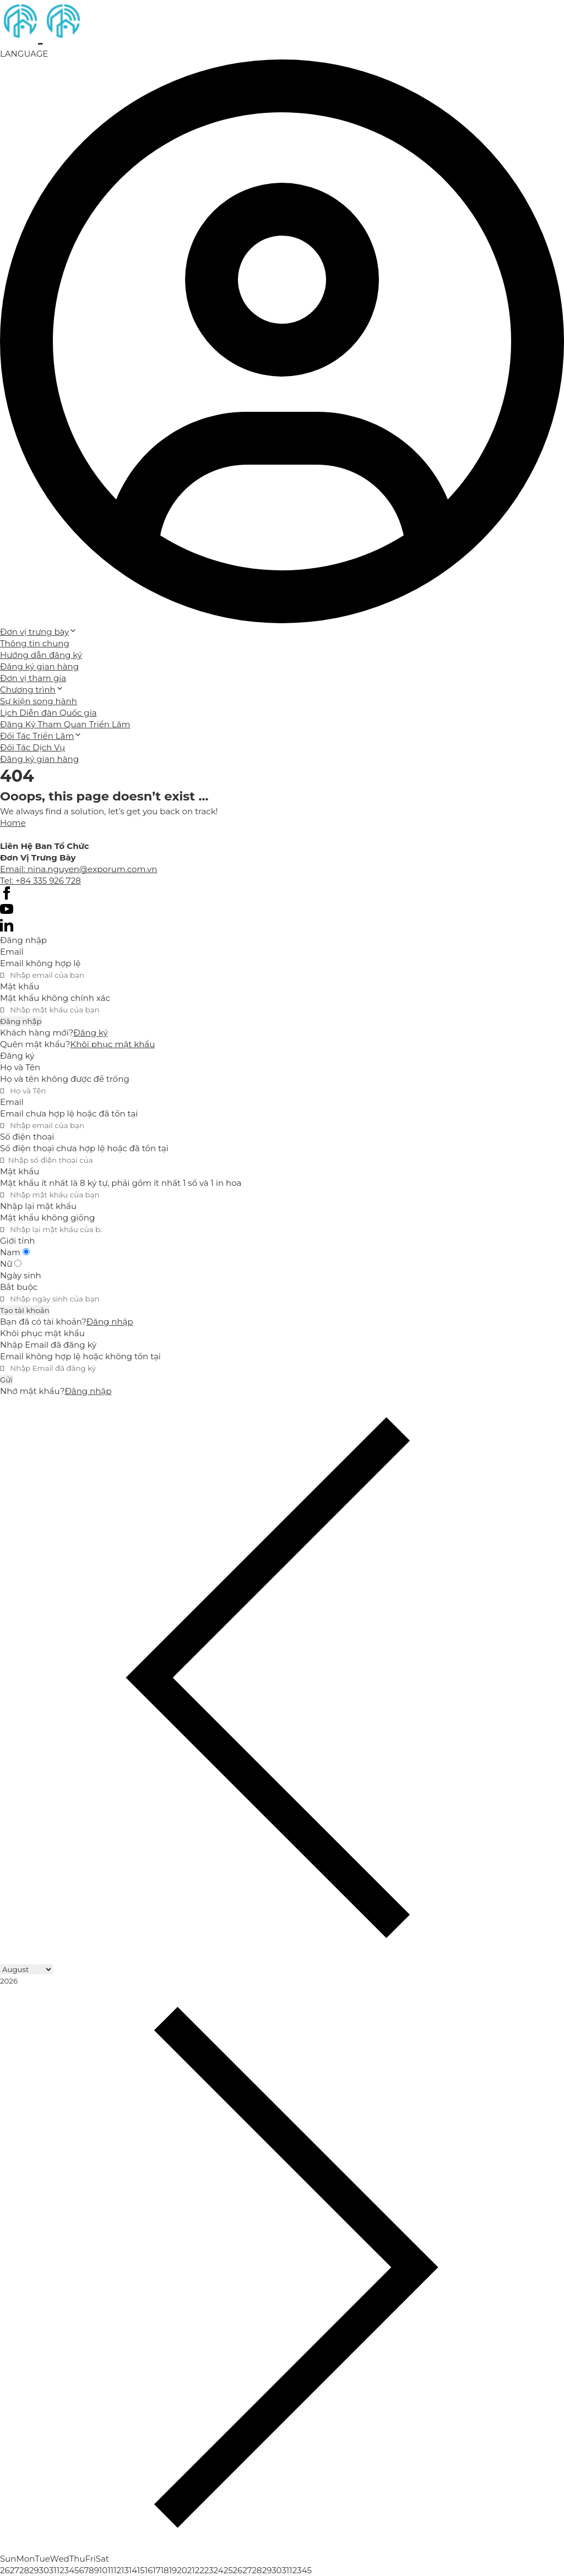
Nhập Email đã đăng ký (48, 1344)
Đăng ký (90, 1032)
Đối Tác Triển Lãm (41, 736)
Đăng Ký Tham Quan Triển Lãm (65, 724)
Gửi (6, 1379)
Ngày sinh (20, 1275)
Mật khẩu (19, 986)
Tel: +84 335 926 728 (40, 880)
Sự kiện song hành (38, 701)
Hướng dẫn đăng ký (41, 655)
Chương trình (32, 689)
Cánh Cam (91, 834)
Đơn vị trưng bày (38, 632)
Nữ (10, 1264)
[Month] (26, 1969)
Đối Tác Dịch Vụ (32, 747)
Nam (15, 1252)
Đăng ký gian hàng (39, 666)
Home (13, 823)
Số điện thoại (27, 1136)
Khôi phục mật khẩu (112, 1044)
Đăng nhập (21, 1021)
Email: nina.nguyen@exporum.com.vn (78, 869)
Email (12, 951)
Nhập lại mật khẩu (38, 1206)
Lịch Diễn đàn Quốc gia (48, 712)
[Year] (50, 1981)
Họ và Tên (20, 1067)
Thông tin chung (34, 643)
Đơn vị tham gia (33, 678)
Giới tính (17, 1240)
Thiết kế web (26, 834)
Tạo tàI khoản (25, 1310)
